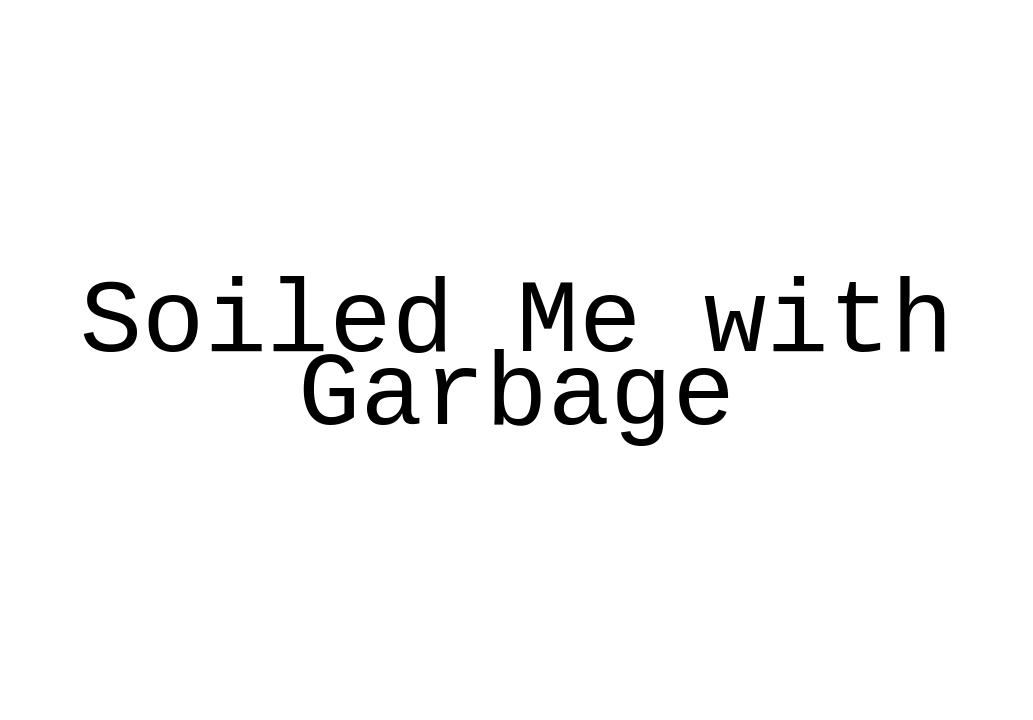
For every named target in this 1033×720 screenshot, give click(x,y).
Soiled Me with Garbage (517, 360)
